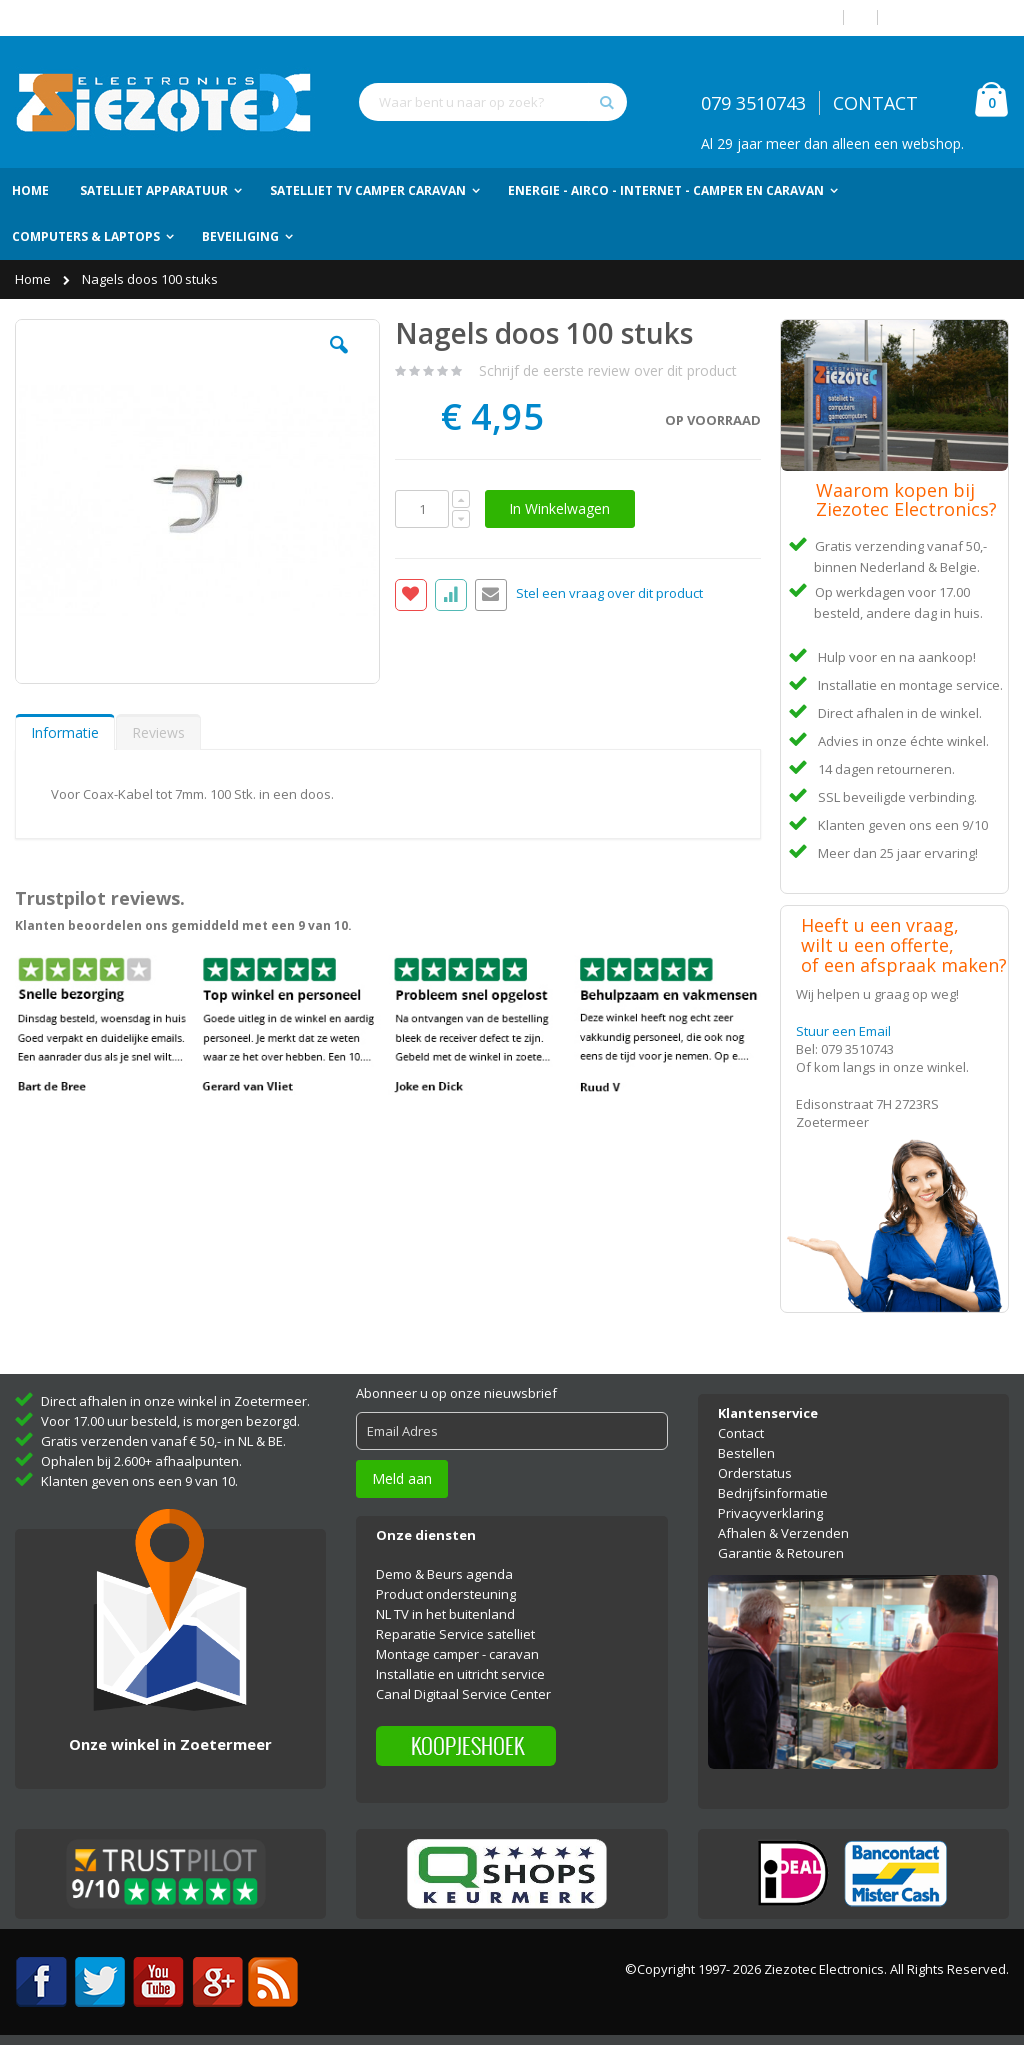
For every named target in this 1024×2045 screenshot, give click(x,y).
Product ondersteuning (446, 1594)
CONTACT (875, 103)
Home (34, 279)
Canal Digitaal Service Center (463, 1694)
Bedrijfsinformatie (773, 1493)
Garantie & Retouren (781, 1553)
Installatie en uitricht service (460, 1674)
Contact (741, 1433)
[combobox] (493, 102)
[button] (339, 360)
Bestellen (746, 1453)
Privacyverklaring (770, 1513)
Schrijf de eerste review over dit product (608, 370)
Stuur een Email (843, 1031)
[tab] (65, 732)
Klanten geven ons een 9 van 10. (139, 1481)
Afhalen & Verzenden (783, 1533)
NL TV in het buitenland (445, 1614)
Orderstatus (755, 1473)
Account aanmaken (951, 17)
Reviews (158, 732)
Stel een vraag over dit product (609, 594)
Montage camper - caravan (457, 1654)
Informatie (65, 732)
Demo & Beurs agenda (444, 1574)
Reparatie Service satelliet (455, 1634)
